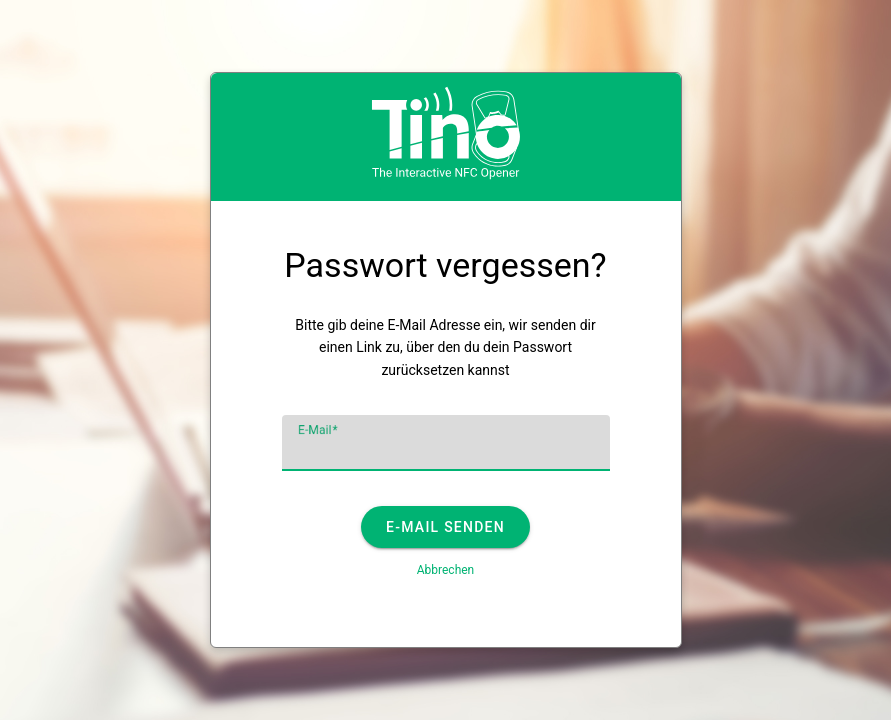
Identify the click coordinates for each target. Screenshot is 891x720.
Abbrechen (446, 570)
